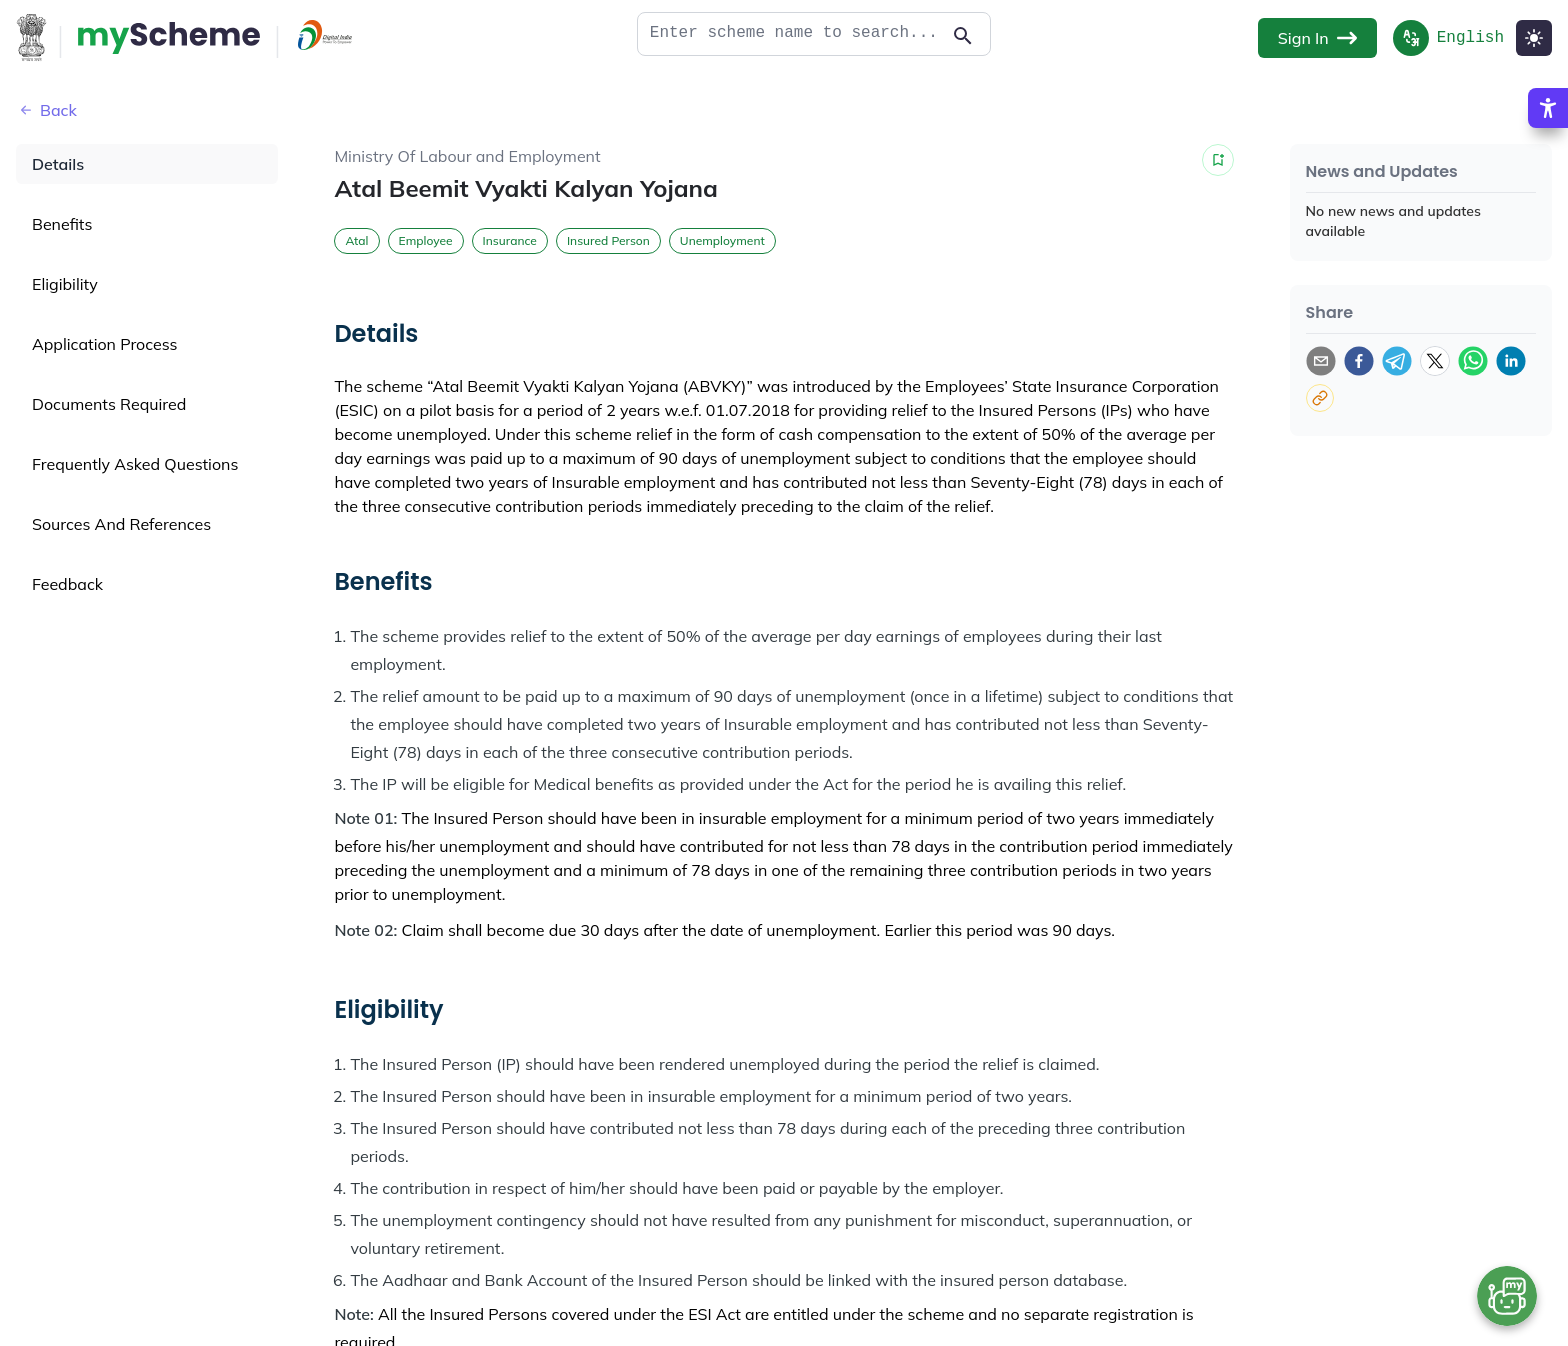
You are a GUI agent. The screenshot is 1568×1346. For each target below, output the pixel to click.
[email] (1321, 361)
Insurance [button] (510, 240)
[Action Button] (169, 38)
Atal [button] (356, 240)
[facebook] (1359, 361)
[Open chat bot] (1507, 1296)
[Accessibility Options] (1548, 155)
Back (46, 110)
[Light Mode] (1534, 38)
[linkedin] (1511, 361)
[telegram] (1397, 361)
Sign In (1317, 38)
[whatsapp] (1473, 361)
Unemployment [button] (722, 240)
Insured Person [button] (608, 240)
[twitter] (1435, 361)
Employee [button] (426, 240)
